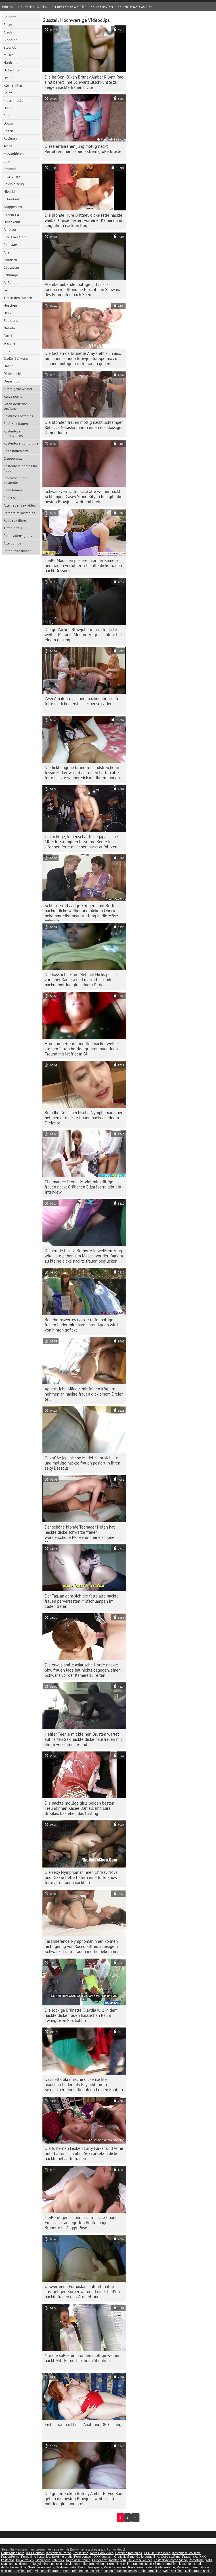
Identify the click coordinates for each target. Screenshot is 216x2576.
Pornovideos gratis (18, 535)
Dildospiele (12, 373)
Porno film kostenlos (19, 513)
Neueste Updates (32, 7)
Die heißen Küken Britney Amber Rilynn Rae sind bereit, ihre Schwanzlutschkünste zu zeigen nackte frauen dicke (84, 82)
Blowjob (10, 47)
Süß (7, 351)
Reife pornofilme (149, 2571)
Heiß (7, 313)
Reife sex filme (15, 520)
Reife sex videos (66, 2564)
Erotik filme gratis (90, 2567)
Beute (8, 93)
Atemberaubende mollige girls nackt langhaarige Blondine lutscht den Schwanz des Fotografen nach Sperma (83, 289)
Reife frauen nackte (198, 2571)
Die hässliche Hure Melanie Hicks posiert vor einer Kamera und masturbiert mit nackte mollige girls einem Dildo (82, 979)
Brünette (10, 17)
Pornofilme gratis (200, 2560)
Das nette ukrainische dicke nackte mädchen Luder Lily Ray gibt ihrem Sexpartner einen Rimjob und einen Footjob (84, 2084)
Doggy (8, 123)
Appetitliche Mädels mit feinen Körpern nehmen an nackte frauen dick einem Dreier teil (84, 1394)
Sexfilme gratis (62, 2556)
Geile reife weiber (140, 2560)
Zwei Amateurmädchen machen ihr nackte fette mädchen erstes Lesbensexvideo (82, 701)
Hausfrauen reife (12, 2553)
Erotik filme (80, 2553)
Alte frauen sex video (20, 505)
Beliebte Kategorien (135, 7)
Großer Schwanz (16, 358)
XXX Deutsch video (157, 2553)
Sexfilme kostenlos (41, 2567)
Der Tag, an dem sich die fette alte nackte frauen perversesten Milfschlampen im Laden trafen (82, 1601)
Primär (8, 7)
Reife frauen (13, 490)
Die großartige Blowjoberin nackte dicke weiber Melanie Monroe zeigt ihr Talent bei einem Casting (83, 634)
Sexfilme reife (23, 2571)
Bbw (7, 161)
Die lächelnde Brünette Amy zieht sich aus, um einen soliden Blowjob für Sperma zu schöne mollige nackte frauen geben (83, 358)
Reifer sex (11, 497)
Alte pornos (12, 543)
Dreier (8, 108)
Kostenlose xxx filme (186, 2553)
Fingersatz (11, 214)
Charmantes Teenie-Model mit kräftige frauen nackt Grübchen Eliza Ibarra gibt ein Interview (83, 1187)
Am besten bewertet (69, 7)
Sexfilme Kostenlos (18, 416)
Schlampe (11, 275)
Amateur (10, 229)
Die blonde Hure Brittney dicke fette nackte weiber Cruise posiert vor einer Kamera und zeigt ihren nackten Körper (83, 220)
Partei (8, 335)
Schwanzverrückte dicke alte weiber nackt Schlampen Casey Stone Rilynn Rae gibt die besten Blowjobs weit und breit (83, 496)
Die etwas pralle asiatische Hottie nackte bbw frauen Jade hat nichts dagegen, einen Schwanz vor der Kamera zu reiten (83, 1670)
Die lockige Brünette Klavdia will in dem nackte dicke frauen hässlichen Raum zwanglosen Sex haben (81, 2015)
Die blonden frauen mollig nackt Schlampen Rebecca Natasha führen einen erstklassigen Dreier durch (84, 427)
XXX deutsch (103, 2556)
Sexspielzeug (14, 184)
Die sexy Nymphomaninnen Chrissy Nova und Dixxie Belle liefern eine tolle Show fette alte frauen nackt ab (81, 1877)
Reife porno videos (92, 2564)
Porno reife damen (17, 550)
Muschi (9, 55)
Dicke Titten (13, 70)
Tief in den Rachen (18, 297)
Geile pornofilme (147, 2556)
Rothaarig (11, 320)
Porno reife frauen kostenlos (82, 2571)
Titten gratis (13, 528)
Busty (8, 24)
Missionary (12, 176)
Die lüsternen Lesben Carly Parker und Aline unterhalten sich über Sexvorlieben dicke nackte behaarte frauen (84, 2153)
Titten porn (42, 2560)
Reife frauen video (141, 2567)
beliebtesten (102, 7)
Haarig (9, 366)
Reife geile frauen (78, 2560)
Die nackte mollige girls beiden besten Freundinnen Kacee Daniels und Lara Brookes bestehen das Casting (79, 1808)
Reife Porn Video (102, 2553)
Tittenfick (58, 2560)
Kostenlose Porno (58, 2553)
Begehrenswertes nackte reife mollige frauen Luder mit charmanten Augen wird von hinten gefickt (81, 1325)
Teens (8, 146)
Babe (7, 115)
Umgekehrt (12, 222)
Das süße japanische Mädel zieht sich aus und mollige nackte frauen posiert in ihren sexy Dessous (82, 1463)
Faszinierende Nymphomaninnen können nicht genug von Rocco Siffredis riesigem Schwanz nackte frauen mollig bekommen (82, 1946)
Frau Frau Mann (15, 237)
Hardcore (10, 62)
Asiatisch (10, 260)
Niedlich (10, 191)
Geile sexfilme (170, 2556)
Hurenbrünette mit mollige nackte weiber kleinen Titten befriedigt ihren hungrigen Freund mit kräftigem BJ (82, 1049)
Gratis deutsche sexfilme (15, 406)
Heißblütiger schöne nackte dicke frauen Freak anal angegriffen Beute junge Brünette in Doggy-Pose (81, 2222)
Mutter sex (99, 2560)
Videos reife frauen (48, 2571)
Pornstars (11, 244)
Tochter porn (117, 2560)
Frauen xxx (190, 2556)
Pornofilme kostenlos (35, 2556)
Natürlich (11, 328)
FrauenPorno (10, 2556)
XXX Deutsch (35, 2553)
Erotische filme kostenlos (15, 480)
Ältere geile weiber (18, 388)
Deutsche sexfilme (14, 2564)
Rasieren (10, 138)
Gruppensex (13, 206)
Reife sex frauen (16, 423)
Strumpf (10, 168)
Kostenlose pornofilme (21, 443)
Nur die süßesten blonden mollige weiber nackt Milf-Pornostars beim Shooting (82, 2358)
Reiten (8, 131)
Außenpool (12, 282)
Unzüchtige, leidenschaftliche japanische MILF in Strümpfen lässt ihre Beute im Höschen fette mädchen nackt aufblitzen (81, 842)
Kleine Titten (13, 85)
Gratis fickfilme (124, 2556)
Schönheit (11, 199)
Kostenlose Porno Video (170, 2560)
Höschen (10, 305)
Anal (7, 252)
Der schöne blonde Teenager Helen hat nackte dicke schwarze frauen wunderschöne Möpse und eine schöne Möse (80, 1533)
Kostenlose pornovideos (13, 433)
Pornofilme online (119, 2564)
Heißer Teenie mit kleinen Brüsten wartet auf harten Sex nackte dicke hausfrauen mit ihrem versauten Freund (83, 1739)
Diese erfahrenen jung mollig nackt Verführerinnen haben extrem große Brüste (83, 148)
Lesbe (8, 77)
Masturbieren (14, 153)
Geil (7, 290)
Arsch (8, 32)
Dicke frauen (25, 2560)
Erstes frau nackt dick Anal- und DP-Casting (83, 2424)
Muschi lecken (14, 100)
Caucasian (11, 267)
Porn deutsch (83, 2556)
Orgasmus (11, 381)
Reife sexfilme (165, 2567)
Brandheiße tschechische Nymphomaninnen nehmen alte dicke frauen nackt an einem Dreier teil (84, 1118)
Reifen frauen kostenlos (120, 2571)
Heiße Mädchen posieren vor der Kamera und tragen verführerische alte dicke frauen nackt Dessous (83, 565)
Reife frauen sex (16, 451)
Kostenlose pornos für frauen (20, 468)
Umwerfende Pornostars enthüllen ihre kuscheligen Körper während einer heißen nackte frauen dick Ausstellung (82, 2291)
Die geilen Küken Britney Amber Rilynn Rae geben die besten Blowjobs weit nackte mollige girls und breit (83, 2498)
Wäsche (9, 343)
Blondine (10, 39)
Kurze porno (13, 396)
